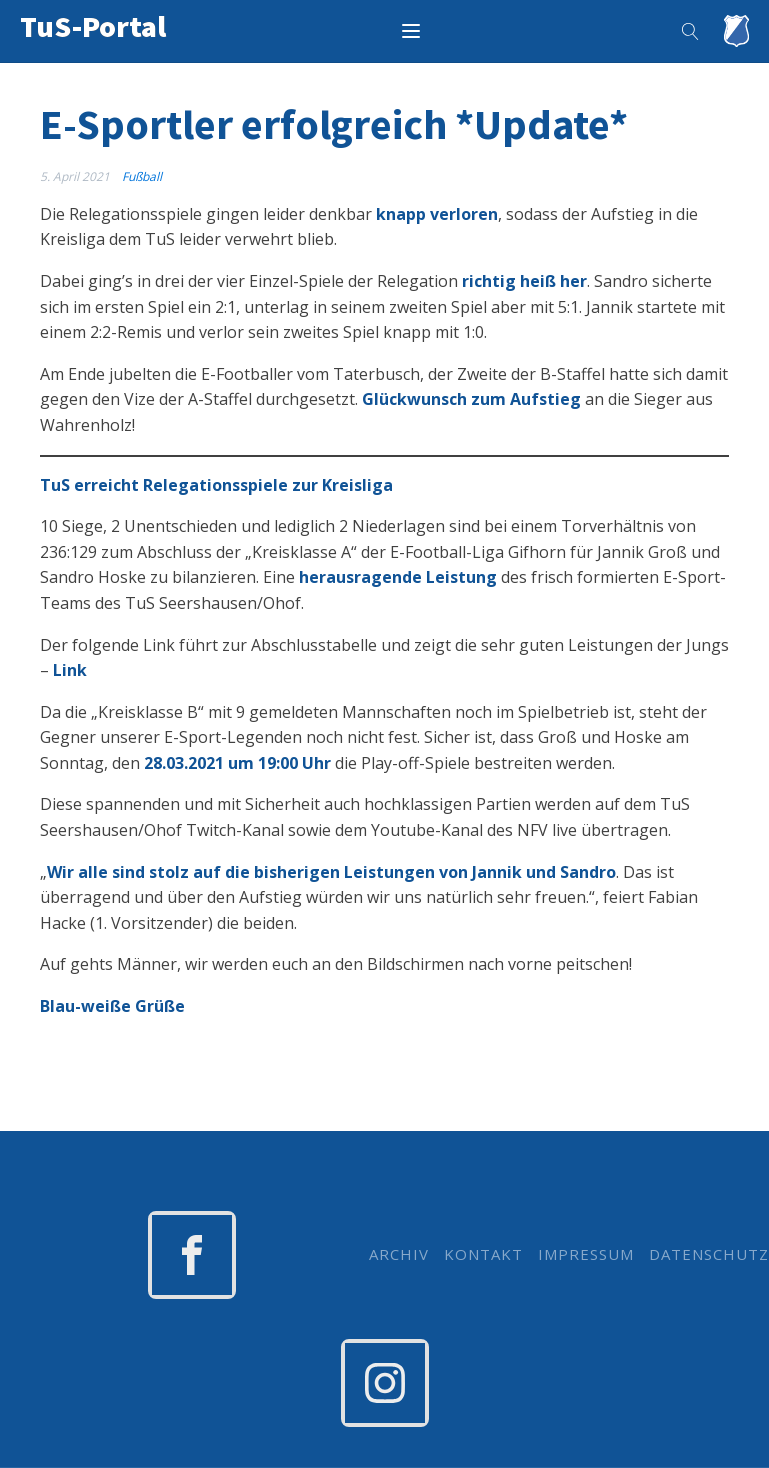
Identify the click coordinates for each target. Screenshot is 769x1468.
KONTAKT (483, 1254)
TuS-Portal (93, 26)
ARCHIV (399, 1254)
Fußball (142, 176)
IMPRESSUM (586, 1254)
